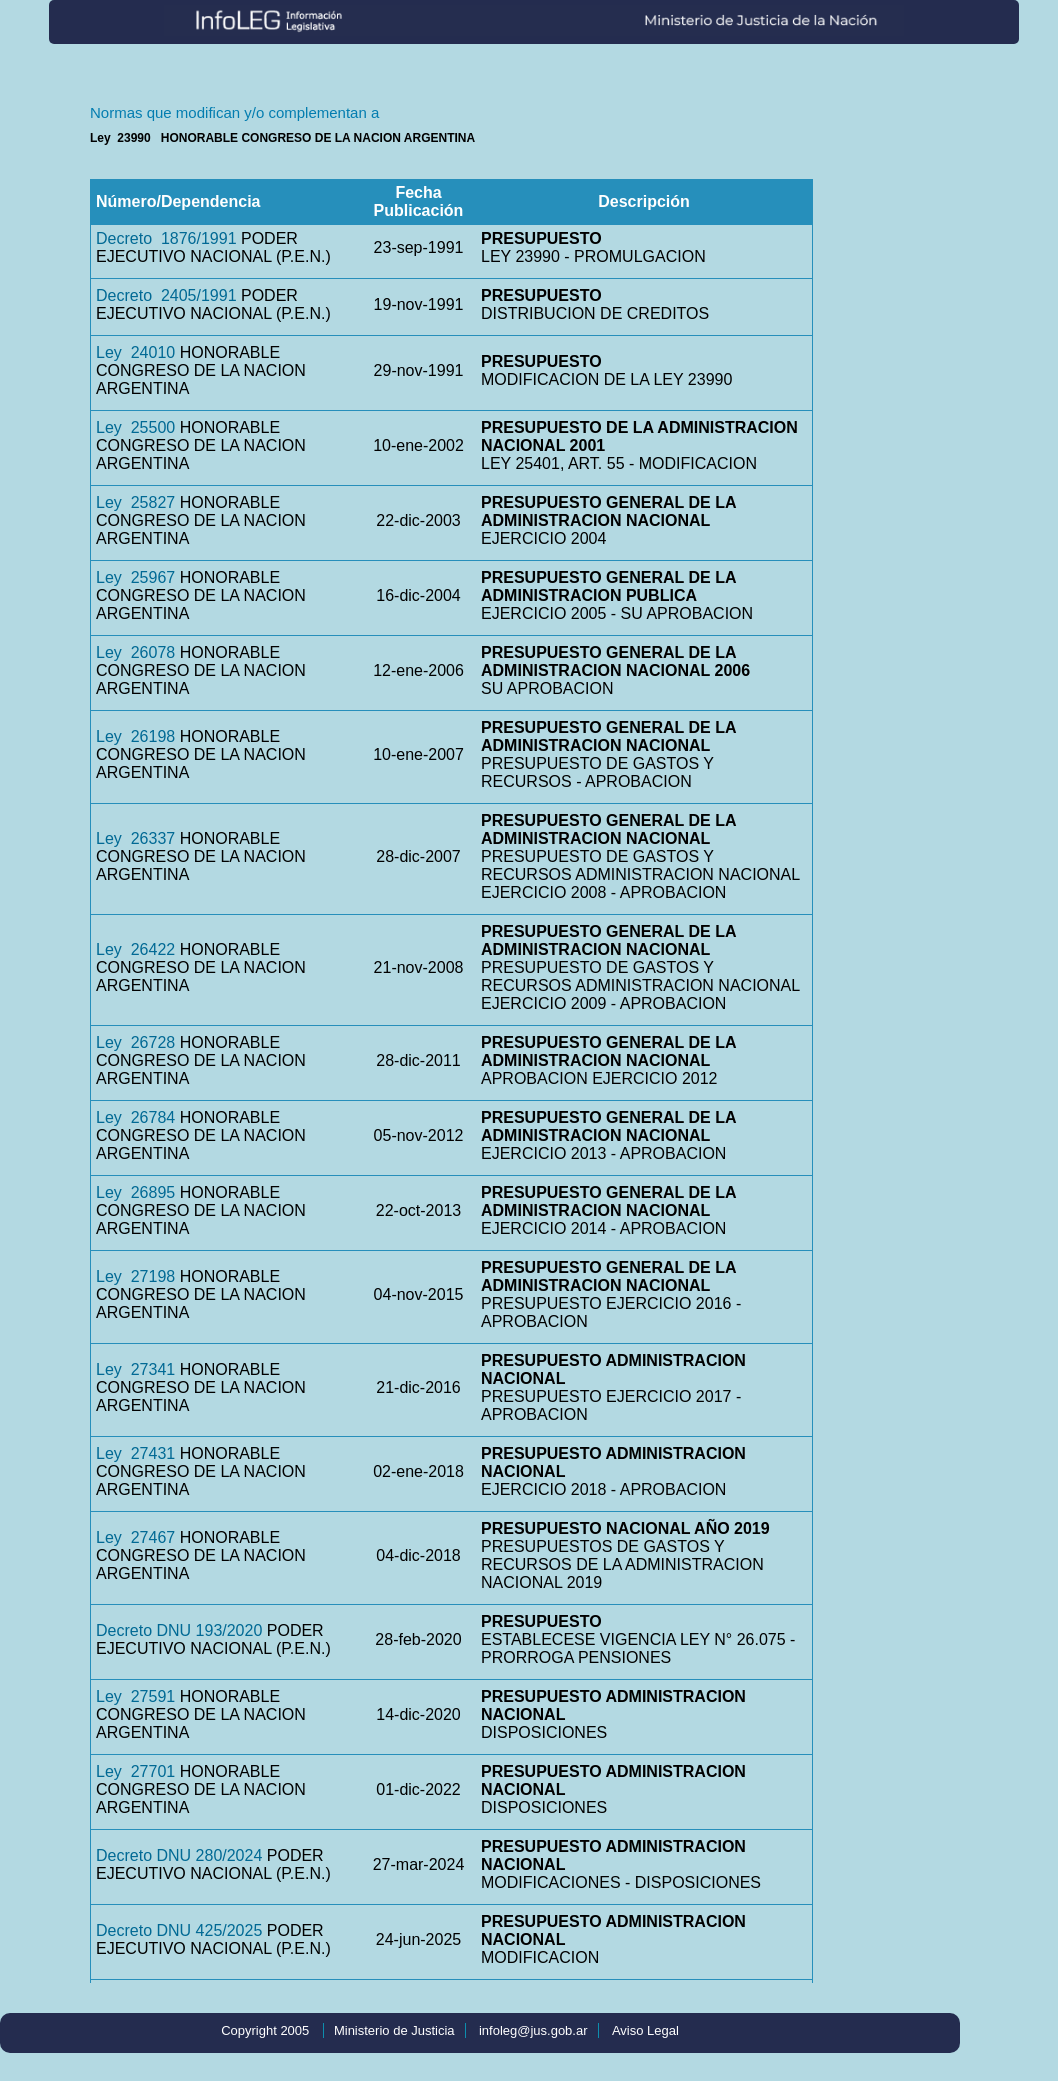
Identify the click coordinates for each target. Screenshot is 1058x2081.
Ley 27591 (135, 1696)
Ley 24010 (135, 352)
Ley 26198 (135, 736)
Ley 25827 (135, 502)
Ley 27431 (135, 1453)
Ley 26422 (135, 949)
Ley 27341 (135, 1369)
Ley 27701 (135, 1771)
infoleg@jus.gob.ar (533, 2030)
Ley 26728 (135, 1042)
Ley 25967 (135, 577)
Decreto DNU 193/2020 (179, 1630)
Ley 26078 (135, 652)
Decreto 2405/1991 (166, 295)
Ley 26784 (135, 1117)
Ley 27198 (135, 1276)
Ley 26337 (135, 838)
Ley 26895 (135, 1192)
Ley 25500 (135, 427)
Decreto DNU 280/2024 (179, 1855)
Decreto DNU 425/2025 (179, 1930)
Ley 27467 (135, 1537)
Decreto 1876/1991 (166, 238)
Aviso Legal (645, 2030)
